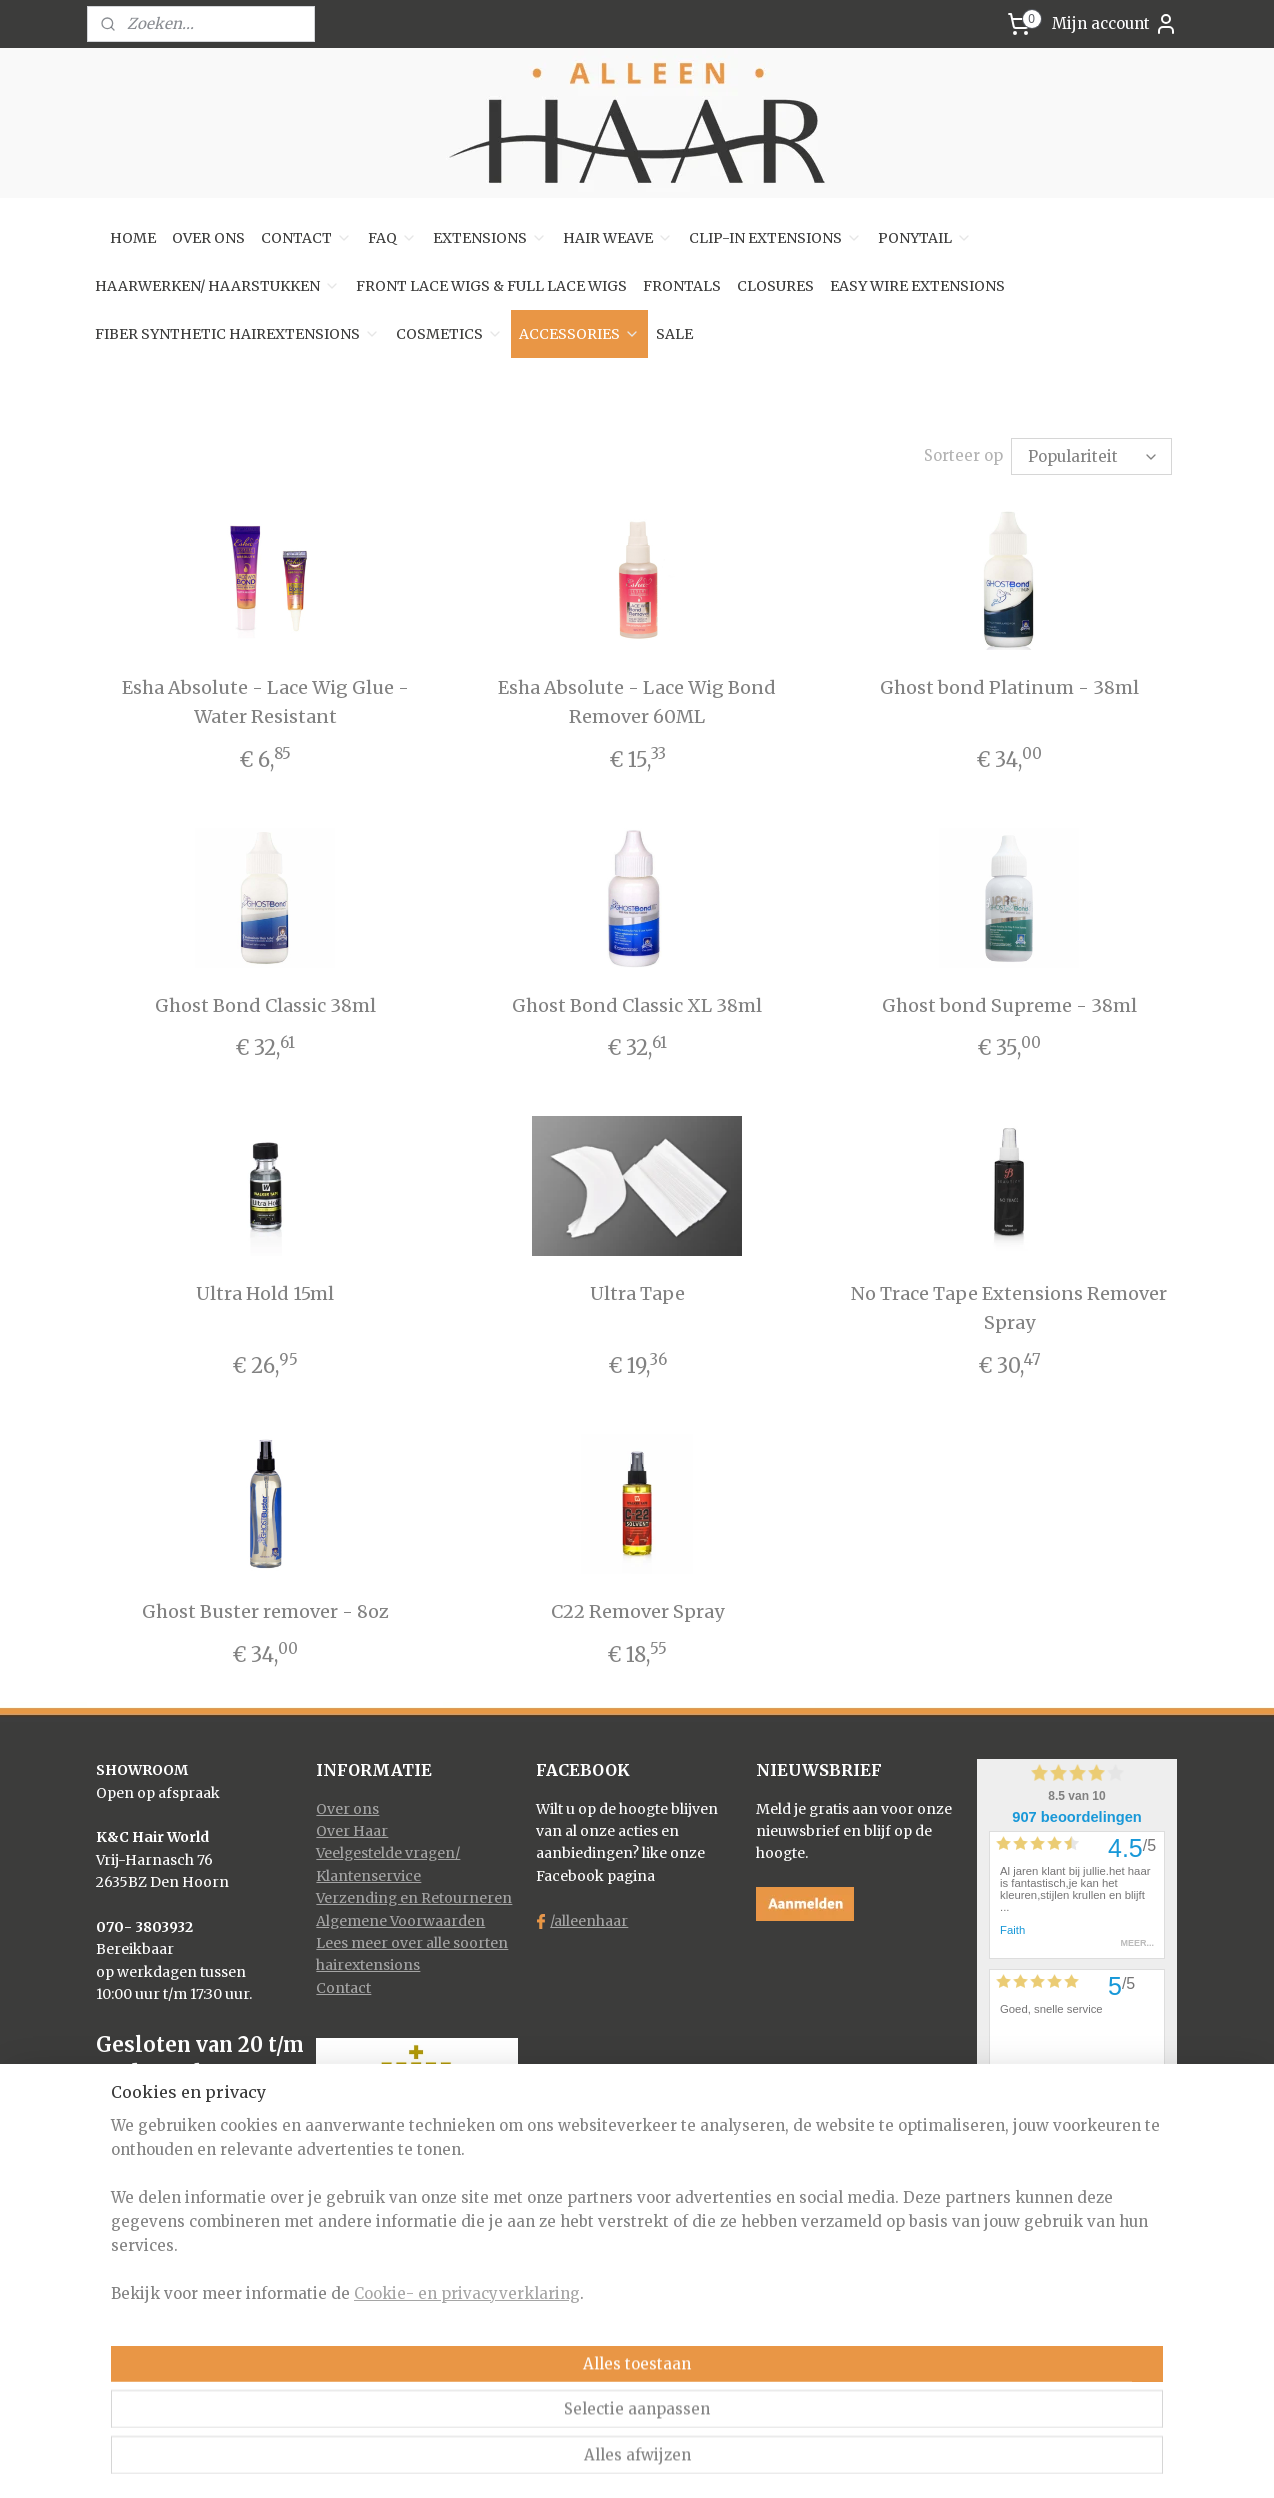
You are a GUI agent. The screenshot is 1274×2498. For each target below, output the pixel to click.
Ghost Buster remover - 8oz (264, 1608)
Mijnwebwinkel (857, 2461)
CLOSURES (775, 286)
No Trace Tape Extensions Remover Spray (1009, 1305)
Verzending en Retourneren (414, 1895)
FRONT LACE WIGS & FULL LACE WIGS (491, 286)
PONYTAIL (925, 238)
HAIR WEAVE (618, 238)
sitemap (559, 2461)
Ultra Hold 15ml (265, 1290)
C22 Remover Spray (636, 1608)
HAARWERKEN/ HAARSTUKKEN (217, 286)
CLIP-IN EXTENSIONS (775, 238)
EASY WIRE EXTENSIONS (917, 286)
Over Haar (352, 1828)
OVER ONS (208, 238)
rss (601, 2461)
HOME (133, 238)
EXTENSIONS (490, 238)
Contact (343, 1985)
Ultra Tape (636, 1290)
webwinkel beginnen (678, 2461)
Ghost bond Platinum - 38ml (1008, 684)
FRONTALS (682, 286)
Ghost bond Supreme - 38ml (1008, 1002)
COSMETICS (449, 334)
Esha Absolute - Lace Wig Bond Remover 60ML (637, 699)
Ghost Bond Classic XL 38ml (637, 1002)
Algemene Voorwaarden (400, 1918)
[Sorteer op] (1091, 455)
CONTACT (306, 238)
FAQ (392, 238)
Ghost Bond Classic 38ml (264, 1002)
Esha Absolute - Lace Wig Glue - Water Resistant (264, 699)
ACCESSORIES (579, 334)
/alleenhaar (589, 1918)
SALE (674, 334)
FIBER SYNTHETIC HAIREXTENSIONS (237, 334)
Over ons (347, 1806)
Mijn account (1115, 24)
